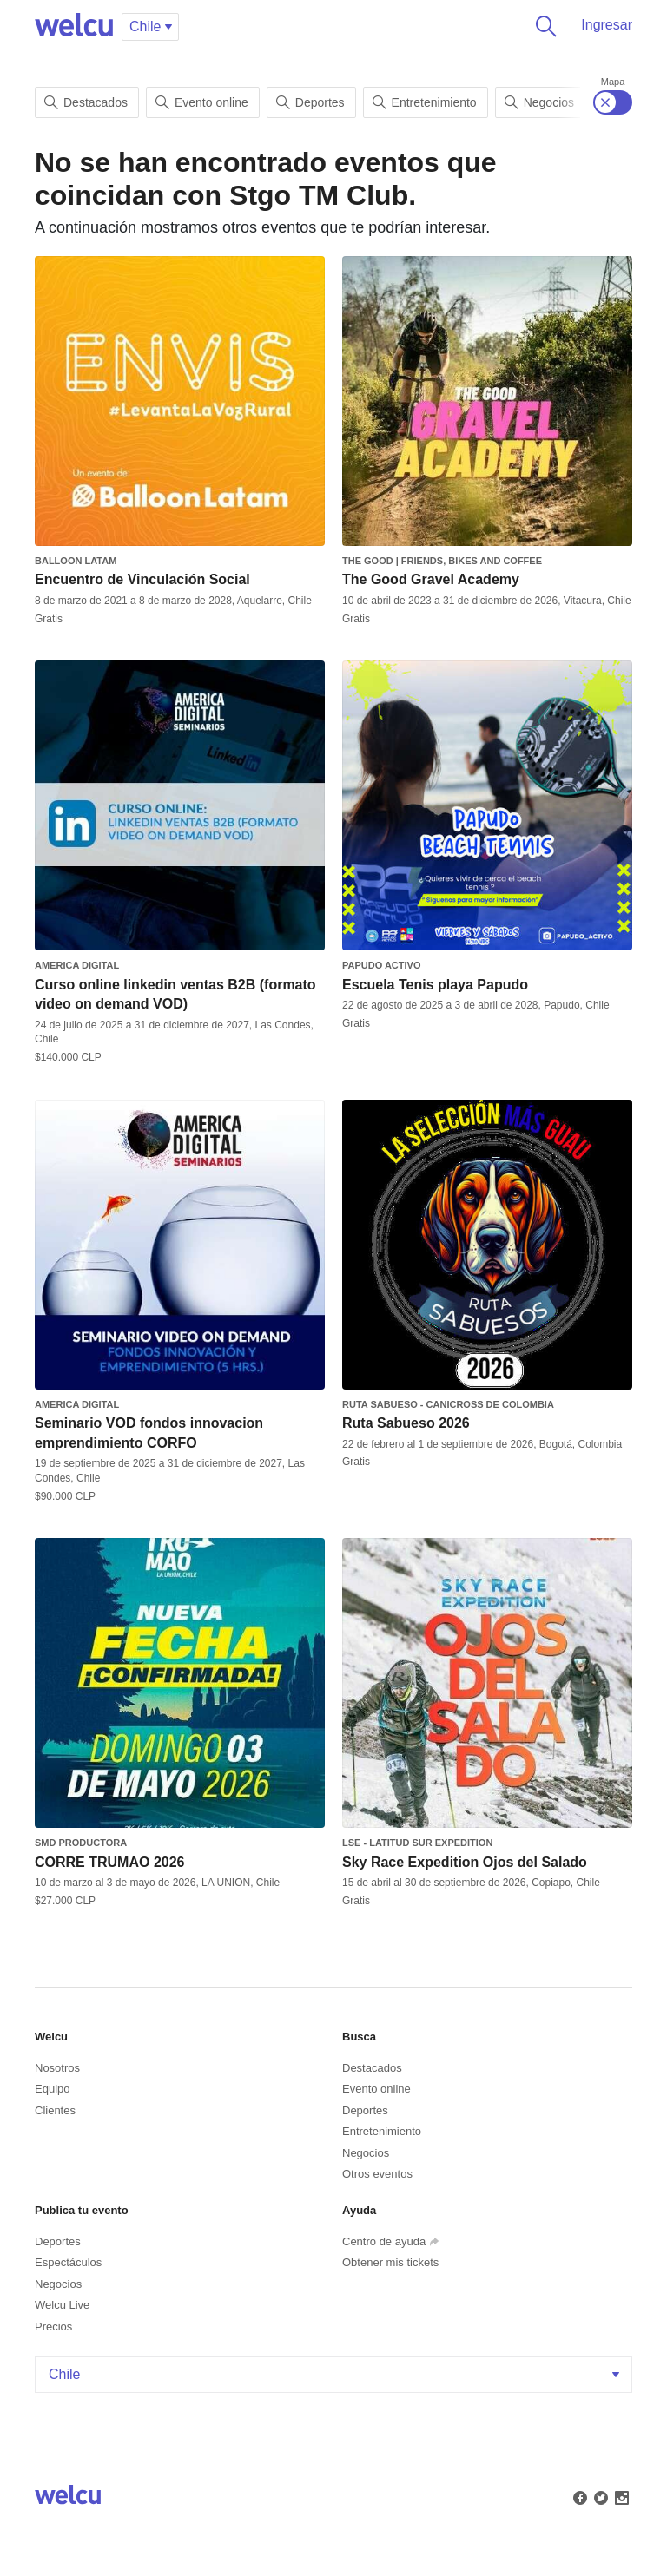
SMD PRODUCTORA (81, 1842)
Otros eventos (377, 2173)
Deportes (310, 102)
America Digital (77, 965)
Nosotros (57, 2067)
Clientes (55, 2110)
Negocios (539, 102)
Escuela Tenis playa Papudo (435, 984)
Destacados (86, 102)
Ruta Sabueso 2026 (406, 1423)
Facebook (578, 2496)
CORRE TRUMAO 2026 (109, 1862)
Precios (53, 2326)
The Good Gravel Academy (430, 579)
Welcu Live (62, 2304)
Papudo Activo (381, 965)
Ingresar (606, 24)
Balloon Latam (75, 560)
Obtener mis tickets (390, 2262)
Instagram (620, 2496)
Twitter (599, 2496)
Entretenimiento (425, 102)
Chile (336, 2374)
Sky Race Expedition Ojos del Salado (464, 1862)
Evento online (201, 102)
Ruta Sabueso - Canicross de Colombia (448, 1404)
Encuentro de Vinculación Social (142, 579)
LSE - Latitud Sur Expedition (417, 1842)
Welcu (74, 26)
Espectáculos (68, 2262)
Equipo (52, 2088)
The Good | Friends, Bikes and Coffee (442, 560)
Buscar (543, 26)
